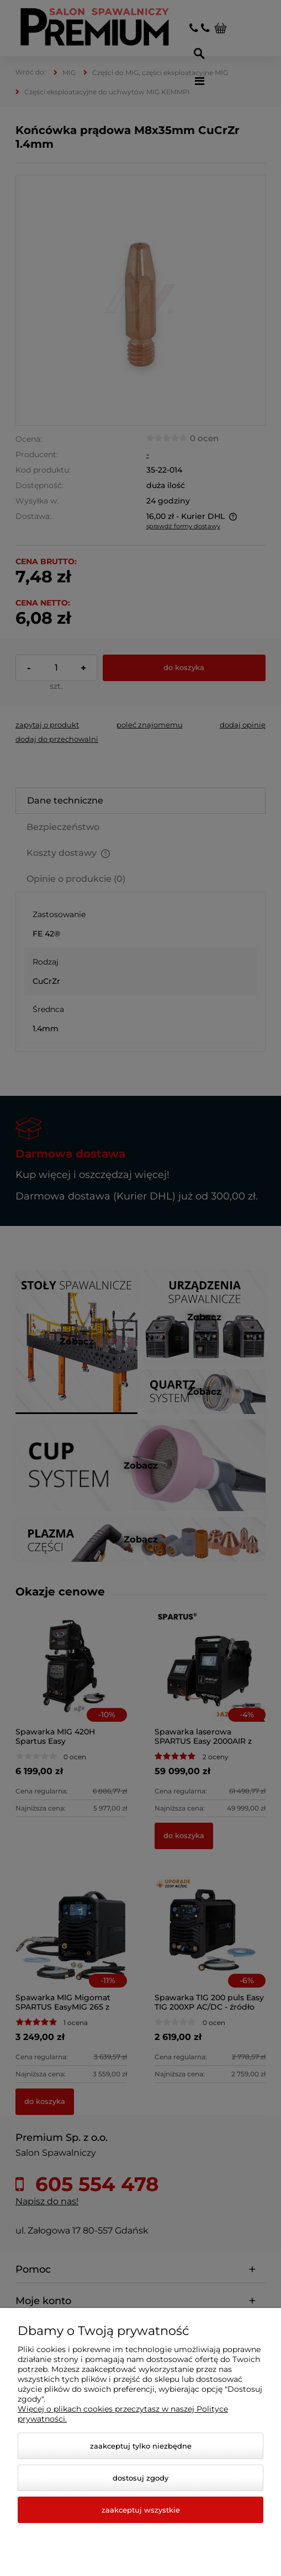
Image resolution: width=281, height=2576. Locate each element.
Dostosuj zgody (140, 2477)
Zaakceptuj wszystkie (141, 2509)
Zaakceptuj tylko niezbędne (141, 2445)
